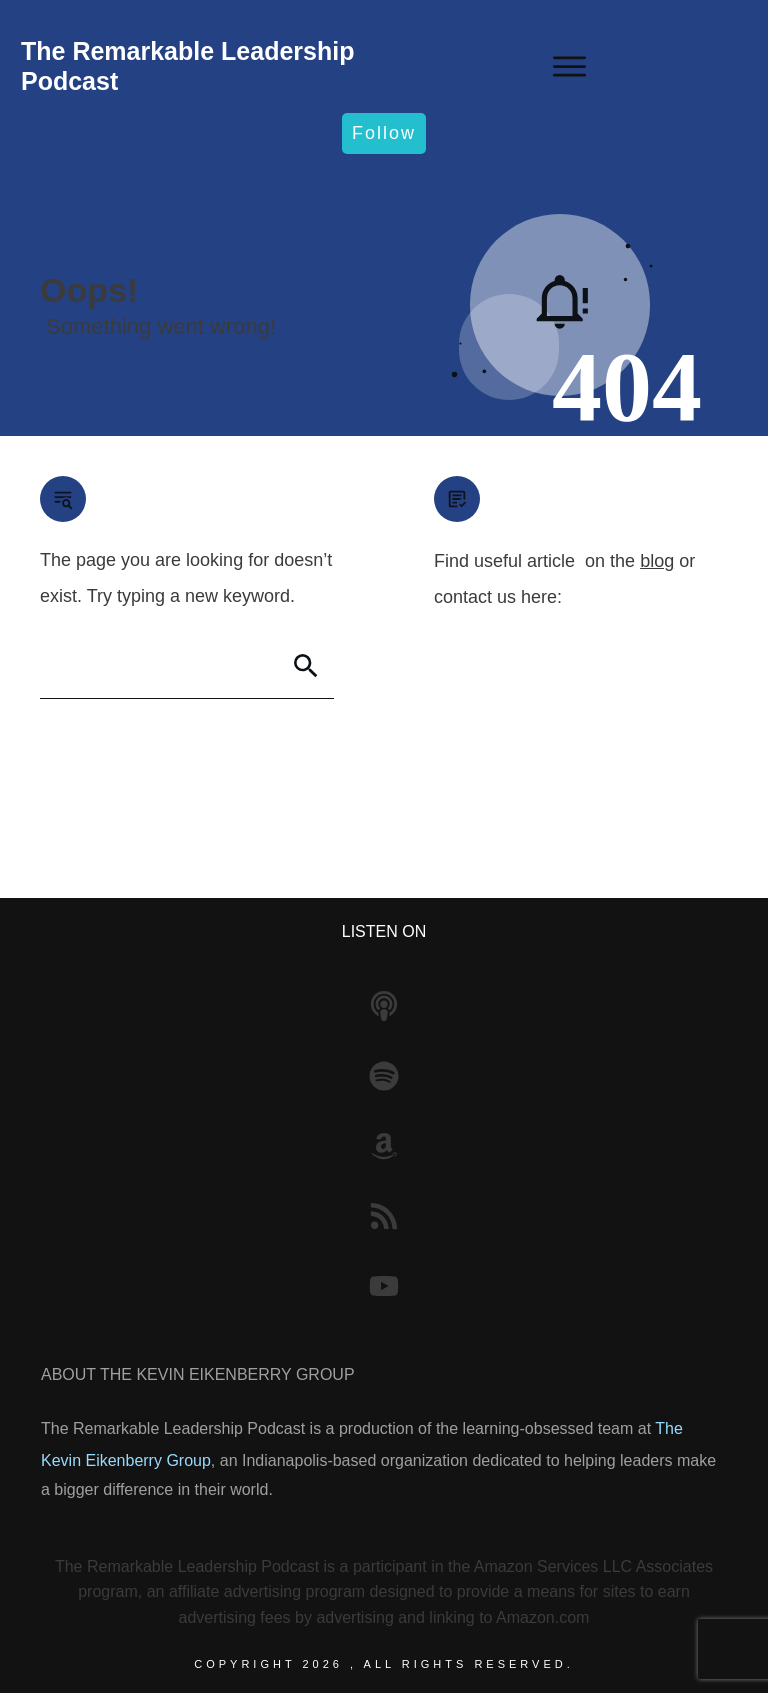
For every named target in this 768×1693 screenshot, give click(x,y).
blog (657, 561)
